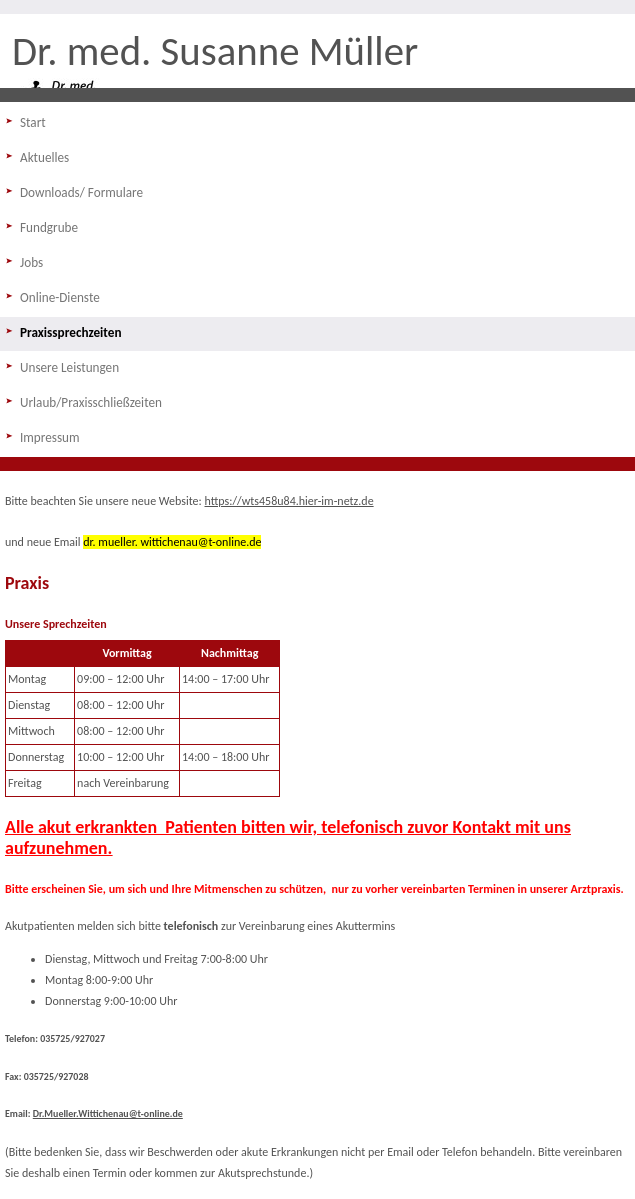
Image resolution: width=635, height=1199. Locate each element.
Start (33, 122)
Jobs (31, 262)
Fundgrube (49, 227)
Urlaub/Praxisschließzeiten (91, 402)
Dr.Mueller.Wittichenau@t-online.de (108, 1114)
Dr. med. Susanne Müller (215, 51)
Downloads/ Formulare (81, 192)
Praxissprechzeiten (70, 332)
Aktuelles (44, 157)
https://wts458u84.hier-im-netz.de (289, 501)
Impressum (50, 437)
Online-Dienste (60, 297)
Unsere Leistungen (69, 367)
